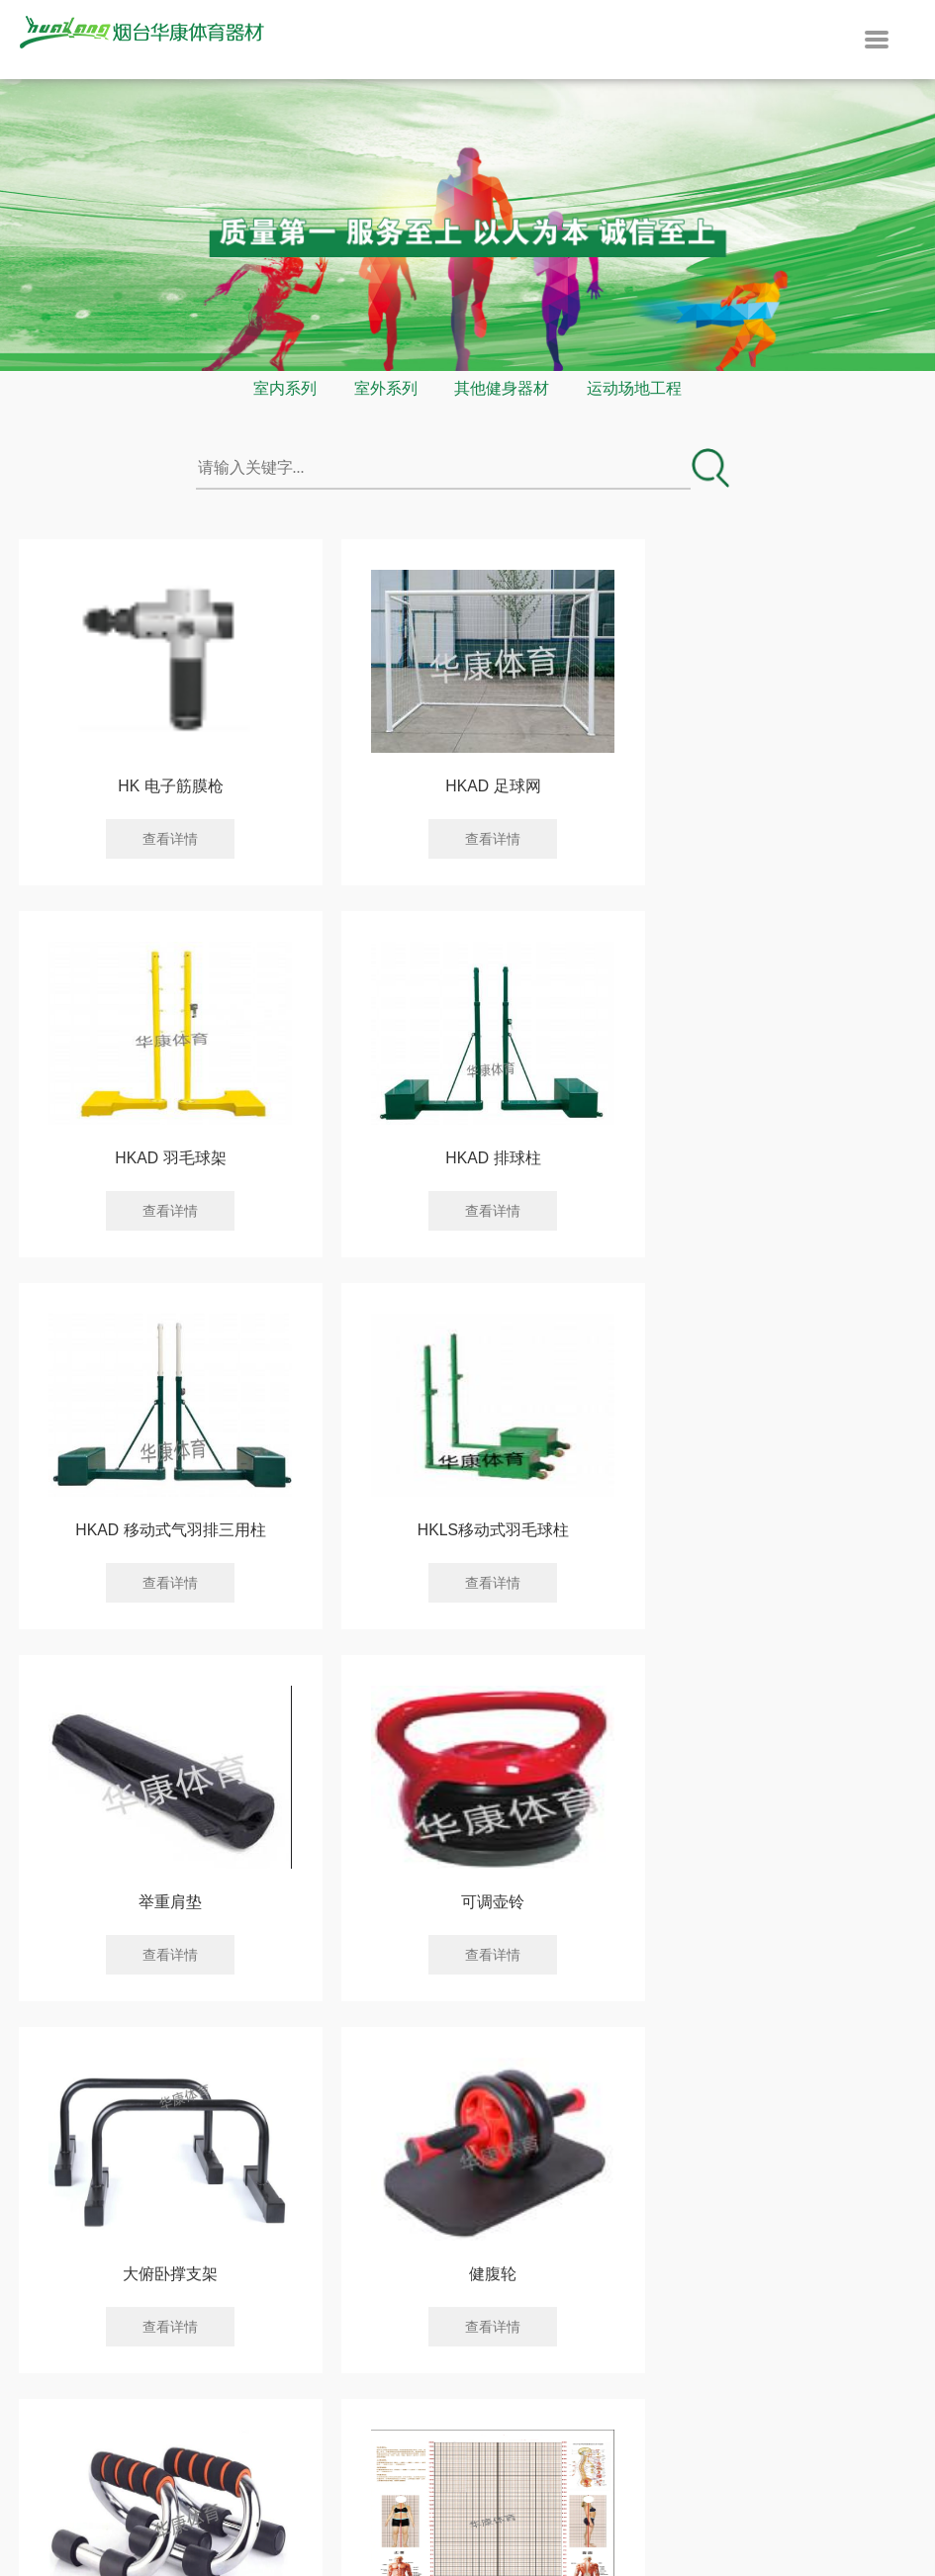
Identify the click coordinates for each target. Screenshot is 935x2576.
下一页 (619, 2016)
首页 (215, 2016)
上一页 (315, 2016)
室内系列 (285, 388)
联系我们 (602, 2246)
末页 (720, 2016)
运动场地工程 (634, 388)
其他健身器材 (501, 388)
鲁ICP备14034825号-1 (661, 2484)
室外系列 (386, 388)
